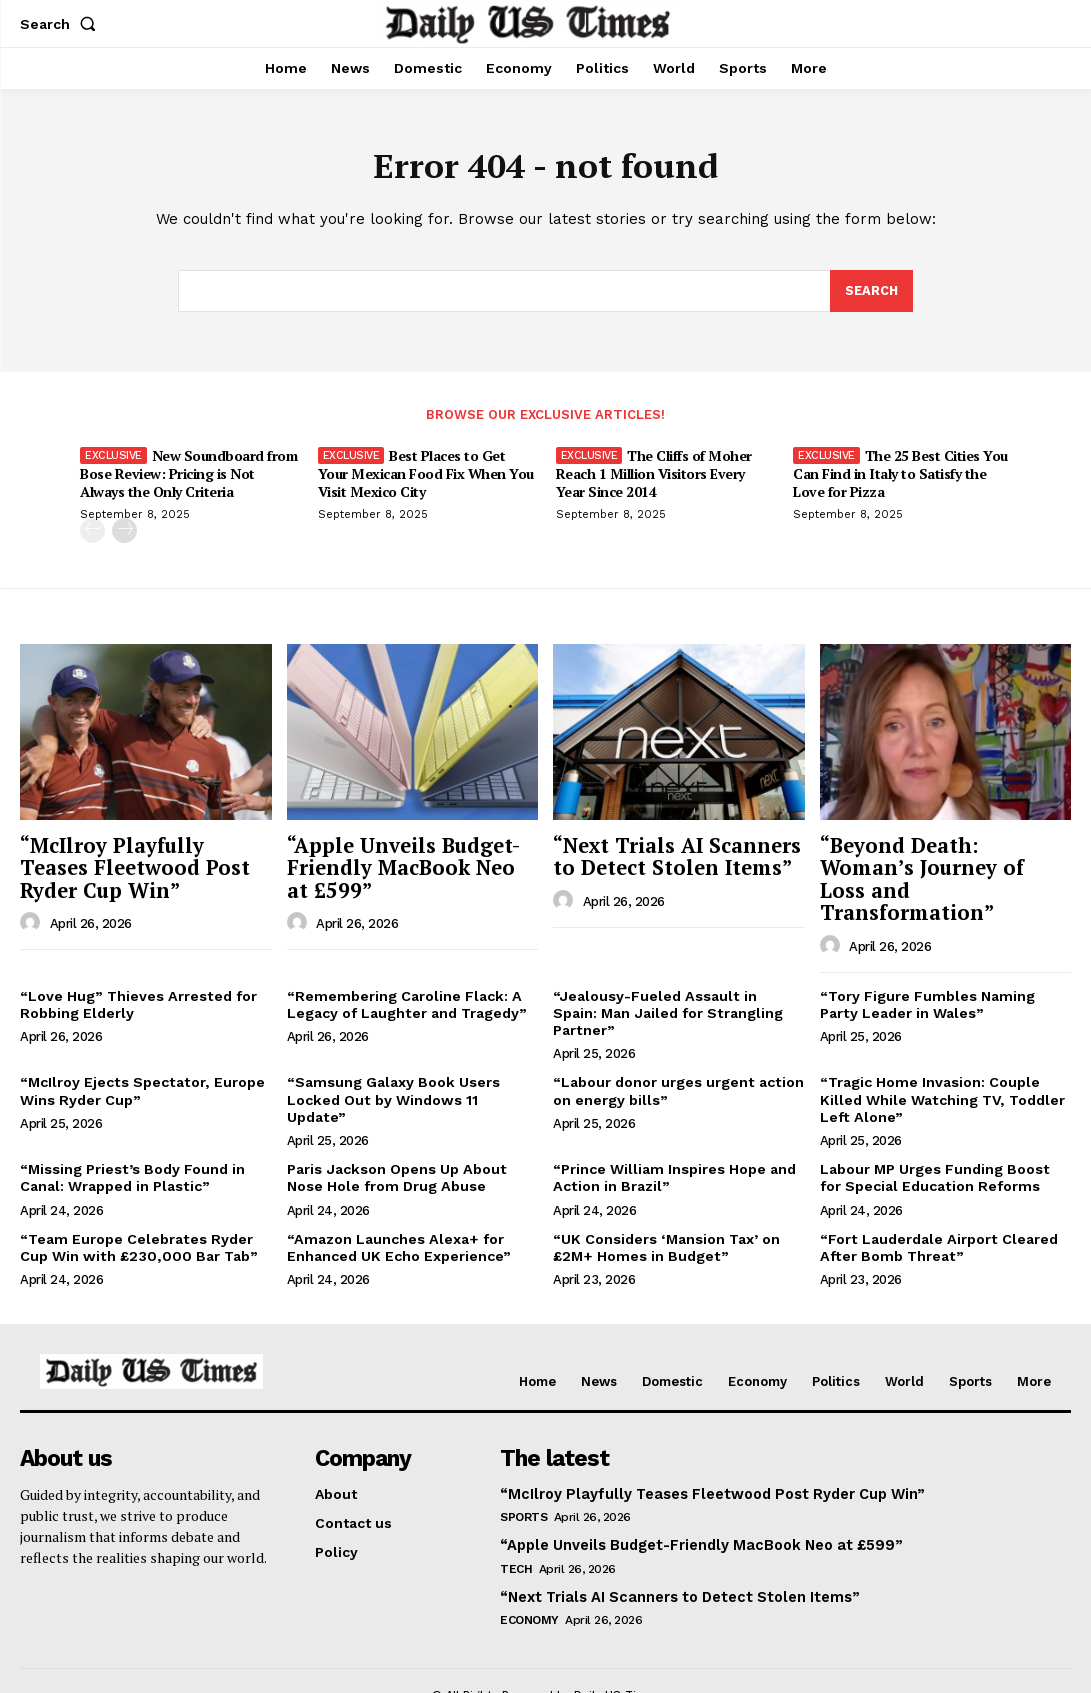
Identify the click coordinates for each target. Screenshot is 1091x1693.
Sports (523, 1470)
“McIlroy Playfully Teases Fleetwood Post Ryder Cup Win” (143, 867)
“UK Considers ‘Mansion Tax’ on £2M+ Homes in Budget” (666, 1202)
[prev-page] (92, 533)
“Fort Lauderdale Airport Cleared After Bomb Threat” (937, 1202)
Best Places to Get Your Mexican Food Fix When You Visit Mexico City (426, 476)
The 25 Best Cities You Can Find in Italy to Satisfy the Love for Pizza (900, 476)
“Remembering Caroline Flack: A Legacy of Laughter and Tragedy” (406, 979)
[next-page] (124, 533)
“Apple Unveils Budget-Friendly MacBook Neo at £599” (407, 867)
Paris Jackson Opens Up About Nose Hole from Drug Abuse (395, 1133)
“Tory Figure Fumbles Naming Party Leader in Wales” (927, 979)
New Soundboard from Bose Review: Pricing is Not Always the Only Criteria (188, 476)
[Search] (871, 294)
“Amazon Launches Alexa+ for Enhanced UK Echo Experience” (398, 1202)
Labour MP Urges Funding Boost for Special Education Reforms (934, 1133)
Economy (529, 1571)
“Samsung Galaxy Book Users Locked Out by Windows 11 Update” (411, 1048)
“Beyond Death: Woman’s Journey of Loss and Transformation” (941, 867)
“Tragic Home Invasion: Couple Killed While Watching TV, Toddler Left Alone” (940, 1057)
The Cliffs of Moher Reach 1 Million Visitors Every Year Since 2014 (654, 476)
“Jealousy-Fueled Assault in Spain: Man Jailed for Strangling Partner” (677, 979)
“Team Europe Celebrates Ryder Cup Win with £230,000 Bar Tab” (135, 1202)
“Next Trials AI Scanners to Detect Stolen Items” (669, 857)
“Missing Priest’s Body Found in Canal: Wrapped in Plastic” (131, 1133)
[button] (62, 24)
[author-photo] (33, 921)
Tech (516, 1520)
